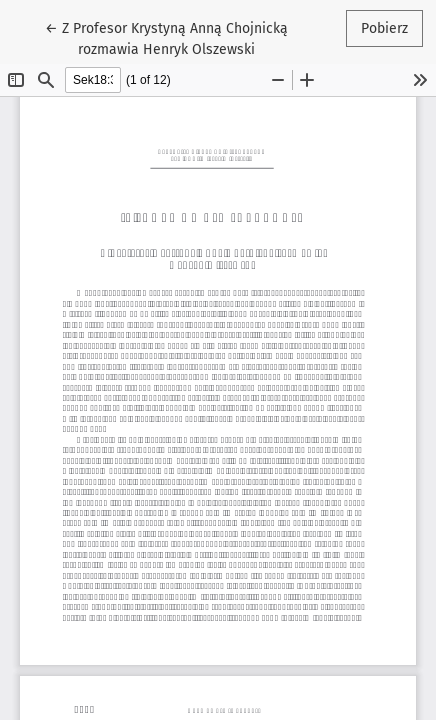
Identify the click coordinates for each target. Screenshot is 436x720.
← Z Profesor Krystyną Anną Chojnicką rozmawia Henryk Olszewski (166, 37)
